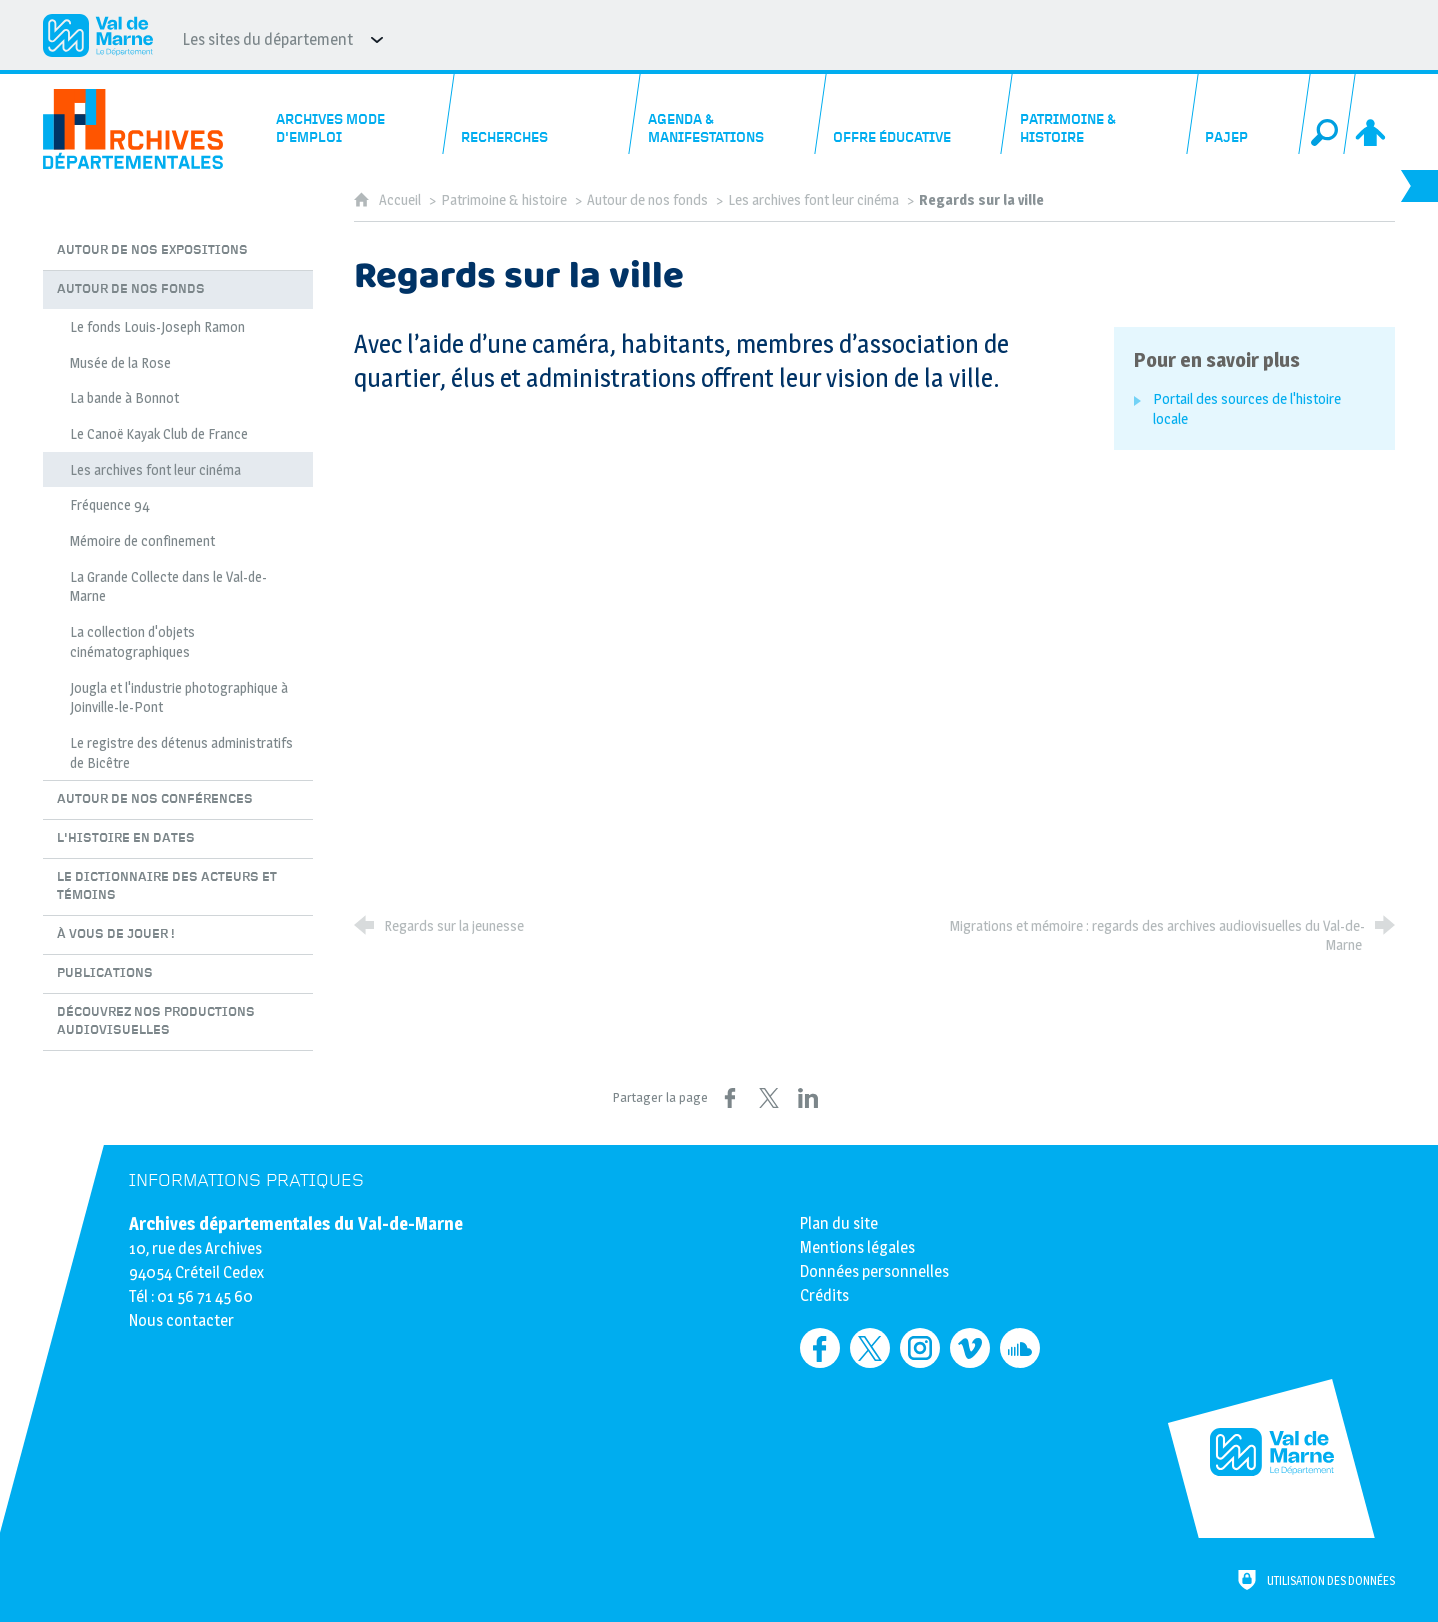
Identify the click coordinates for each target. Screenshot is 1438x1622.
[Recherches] (542, 114)
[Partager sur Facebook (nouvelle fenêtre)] (730, 1098)
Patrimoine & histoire (504, 200)
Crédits (824, 1295)
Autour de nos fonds (647, 200)
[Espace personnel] (1372, 114)
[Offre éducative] (914, 114)
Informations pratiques (246, 1180)
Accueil (401, 200)
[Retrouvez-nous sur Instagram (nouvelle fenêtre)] (920, 1348)
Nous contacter (181, 1320)
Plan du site (839, 1223)
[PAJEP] (1249, 114)
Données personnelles (874, 1271)
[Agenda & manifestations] (728, 114)
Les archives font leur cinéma (813, 200)
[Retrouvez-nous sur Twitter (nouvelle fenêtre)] (870, 1348)
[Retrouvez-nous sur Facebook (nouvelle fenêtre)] (820, 1348)
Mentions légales (857, 1247)
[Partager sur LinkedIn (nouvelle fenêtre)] (808, 1098)
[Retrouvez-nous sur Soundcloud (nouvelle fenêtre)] (1020, 1348)
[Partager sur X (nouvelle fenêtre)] (769, 1098)
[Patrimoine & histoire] (1100, 114)
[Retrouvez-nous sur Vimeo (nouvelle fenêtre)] (970, 1348)
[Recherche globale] (1327, 114)
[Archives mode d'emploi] (356, 114)
